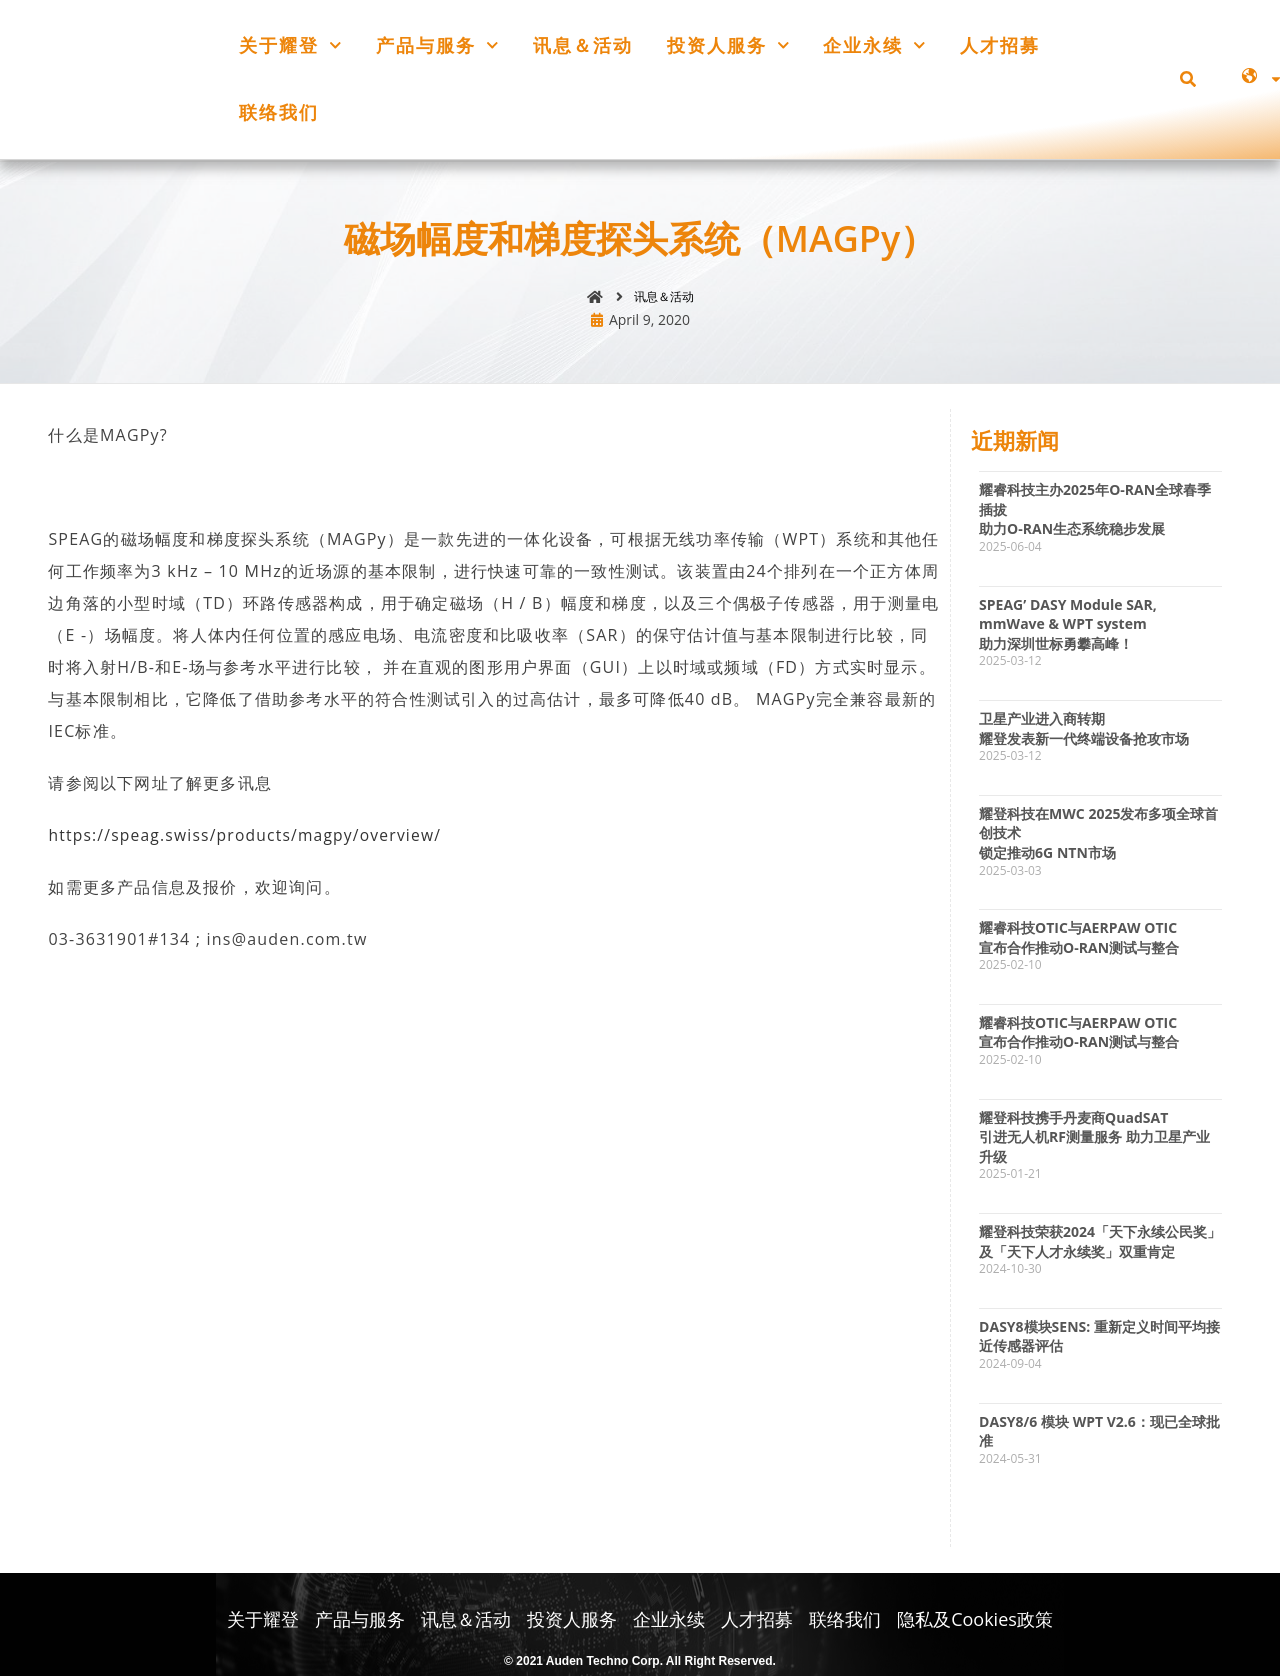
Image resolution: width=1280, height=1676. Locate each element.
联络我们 (279, 112)
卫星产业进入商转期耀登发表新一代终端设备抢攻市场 (1084, 730)
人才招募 (1000, 45)
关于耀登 (290, 45)
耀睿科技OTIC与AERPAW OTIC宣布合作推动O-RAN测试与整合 (1079, 939)
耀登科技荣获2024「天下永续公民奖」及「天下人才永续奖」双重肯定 (1100, 1243)
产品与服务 (437, 45)
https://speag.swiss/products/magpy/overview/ (249, 837)
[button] (1188, 79)
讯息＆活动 (583, 45)
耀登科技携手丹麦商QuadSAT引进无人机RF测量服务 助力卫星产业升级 (1094, 1138)
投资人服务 (728, 45)
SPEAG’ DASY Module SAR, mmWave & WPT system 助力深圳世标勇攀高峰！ (1068, 625)
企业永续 (874, 45)
